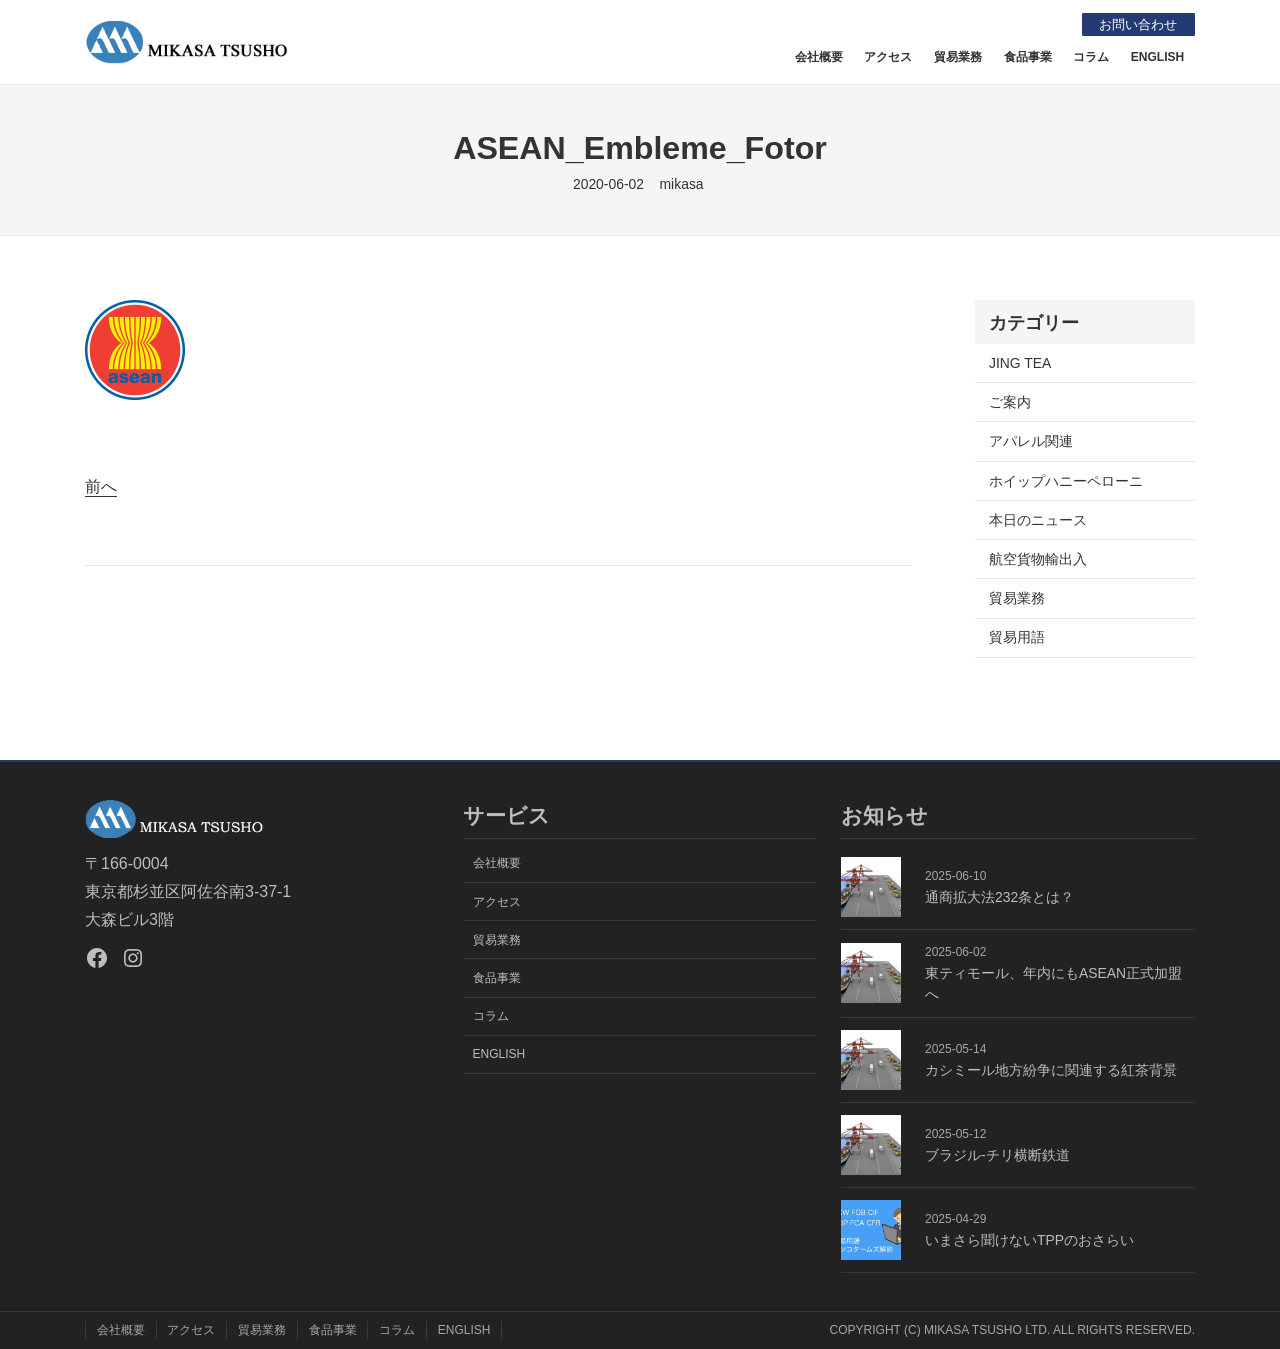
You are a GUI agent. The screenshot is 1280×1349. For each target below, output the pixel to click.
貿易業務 (1017, 598)
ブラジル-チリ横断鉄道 (997, 1155)
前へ (101, 486)
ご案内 (1010, 402)
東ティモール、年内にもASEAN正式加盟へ (1053, 983)
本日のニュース (1038, 520)
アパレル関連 (1031, 441)
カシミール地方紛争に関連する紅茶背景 (1051, 1070)
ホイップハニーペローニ (1066, 481)
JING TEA (1020, 363)
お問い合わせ (1134, 24)
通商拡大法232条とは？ (999, 897)
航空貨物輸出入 (1038, 559)
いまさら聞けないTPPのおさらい (1029, 1240)
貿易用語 (1017, 637)
